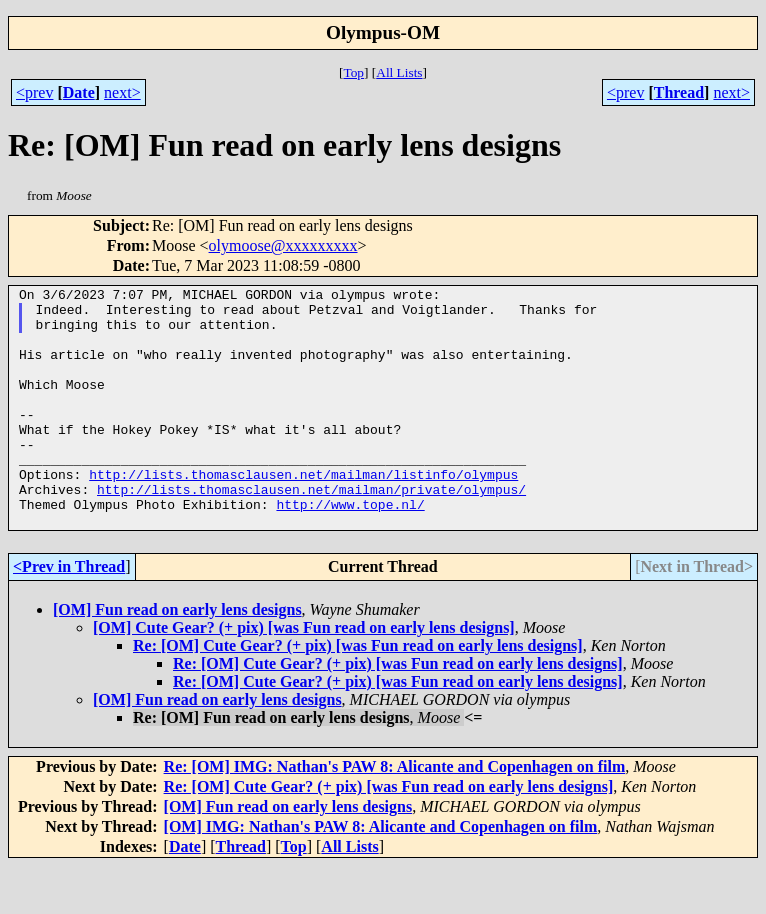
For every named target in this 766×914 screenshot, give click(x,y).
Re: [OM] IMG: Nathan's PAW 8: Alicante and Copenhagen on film (395, 814)
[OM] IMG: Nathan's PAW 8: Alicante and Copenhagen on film (381, 874)
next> (122, 92)
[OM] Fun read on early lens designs (177, 657)
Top (353, 72)
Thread (679, 92)
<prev (34, 92)
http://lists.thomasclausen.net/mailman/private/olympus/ (311, 531)
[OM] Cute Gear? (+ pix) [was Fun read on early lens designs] (304, 675)
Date (79, 92)
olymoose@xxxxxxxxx (283, 245)
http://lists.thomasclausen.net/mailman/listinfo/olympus (303, 513)
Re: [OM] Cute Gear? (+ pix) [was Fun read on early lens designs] (358, 693)
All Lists (399, 72)
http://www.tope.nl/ (350, 549)
